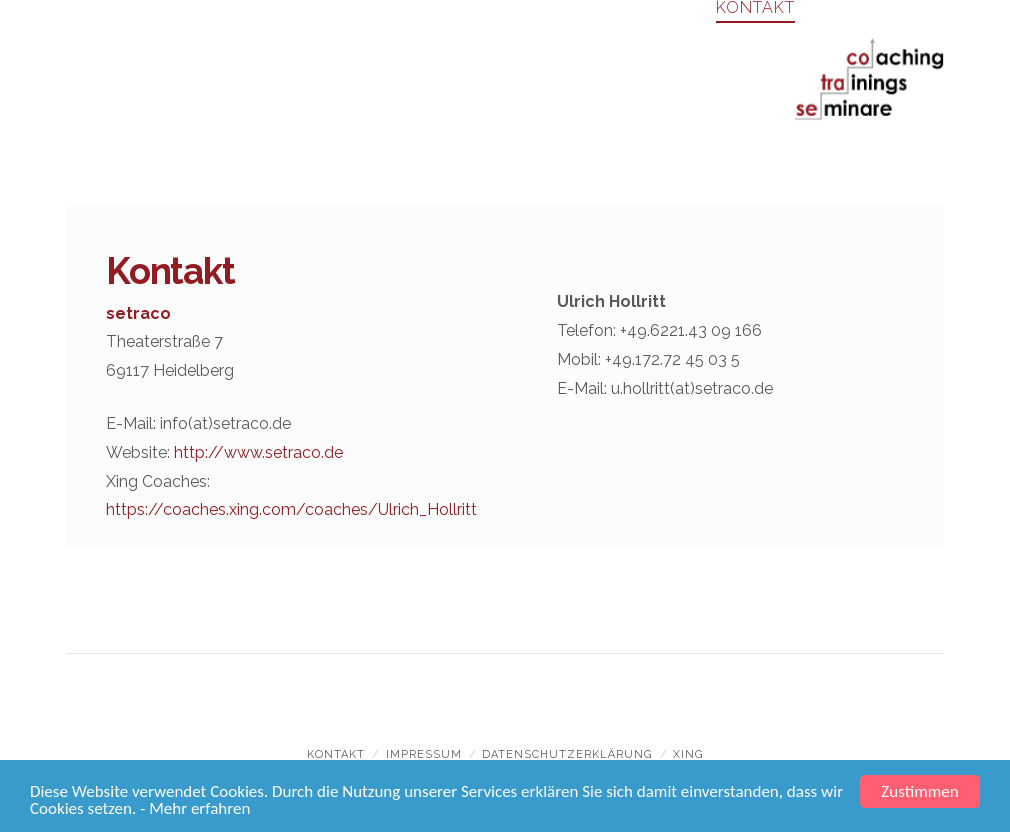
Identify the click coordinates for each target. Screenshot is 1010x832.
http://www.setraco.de (258, 452)
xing (688, 754)
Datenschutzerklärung (567, 754)
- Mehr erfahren (195, 809)
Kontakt (336, 754)
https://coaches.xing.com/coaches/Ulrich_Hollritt (291, 509)
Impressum (424, 754)
